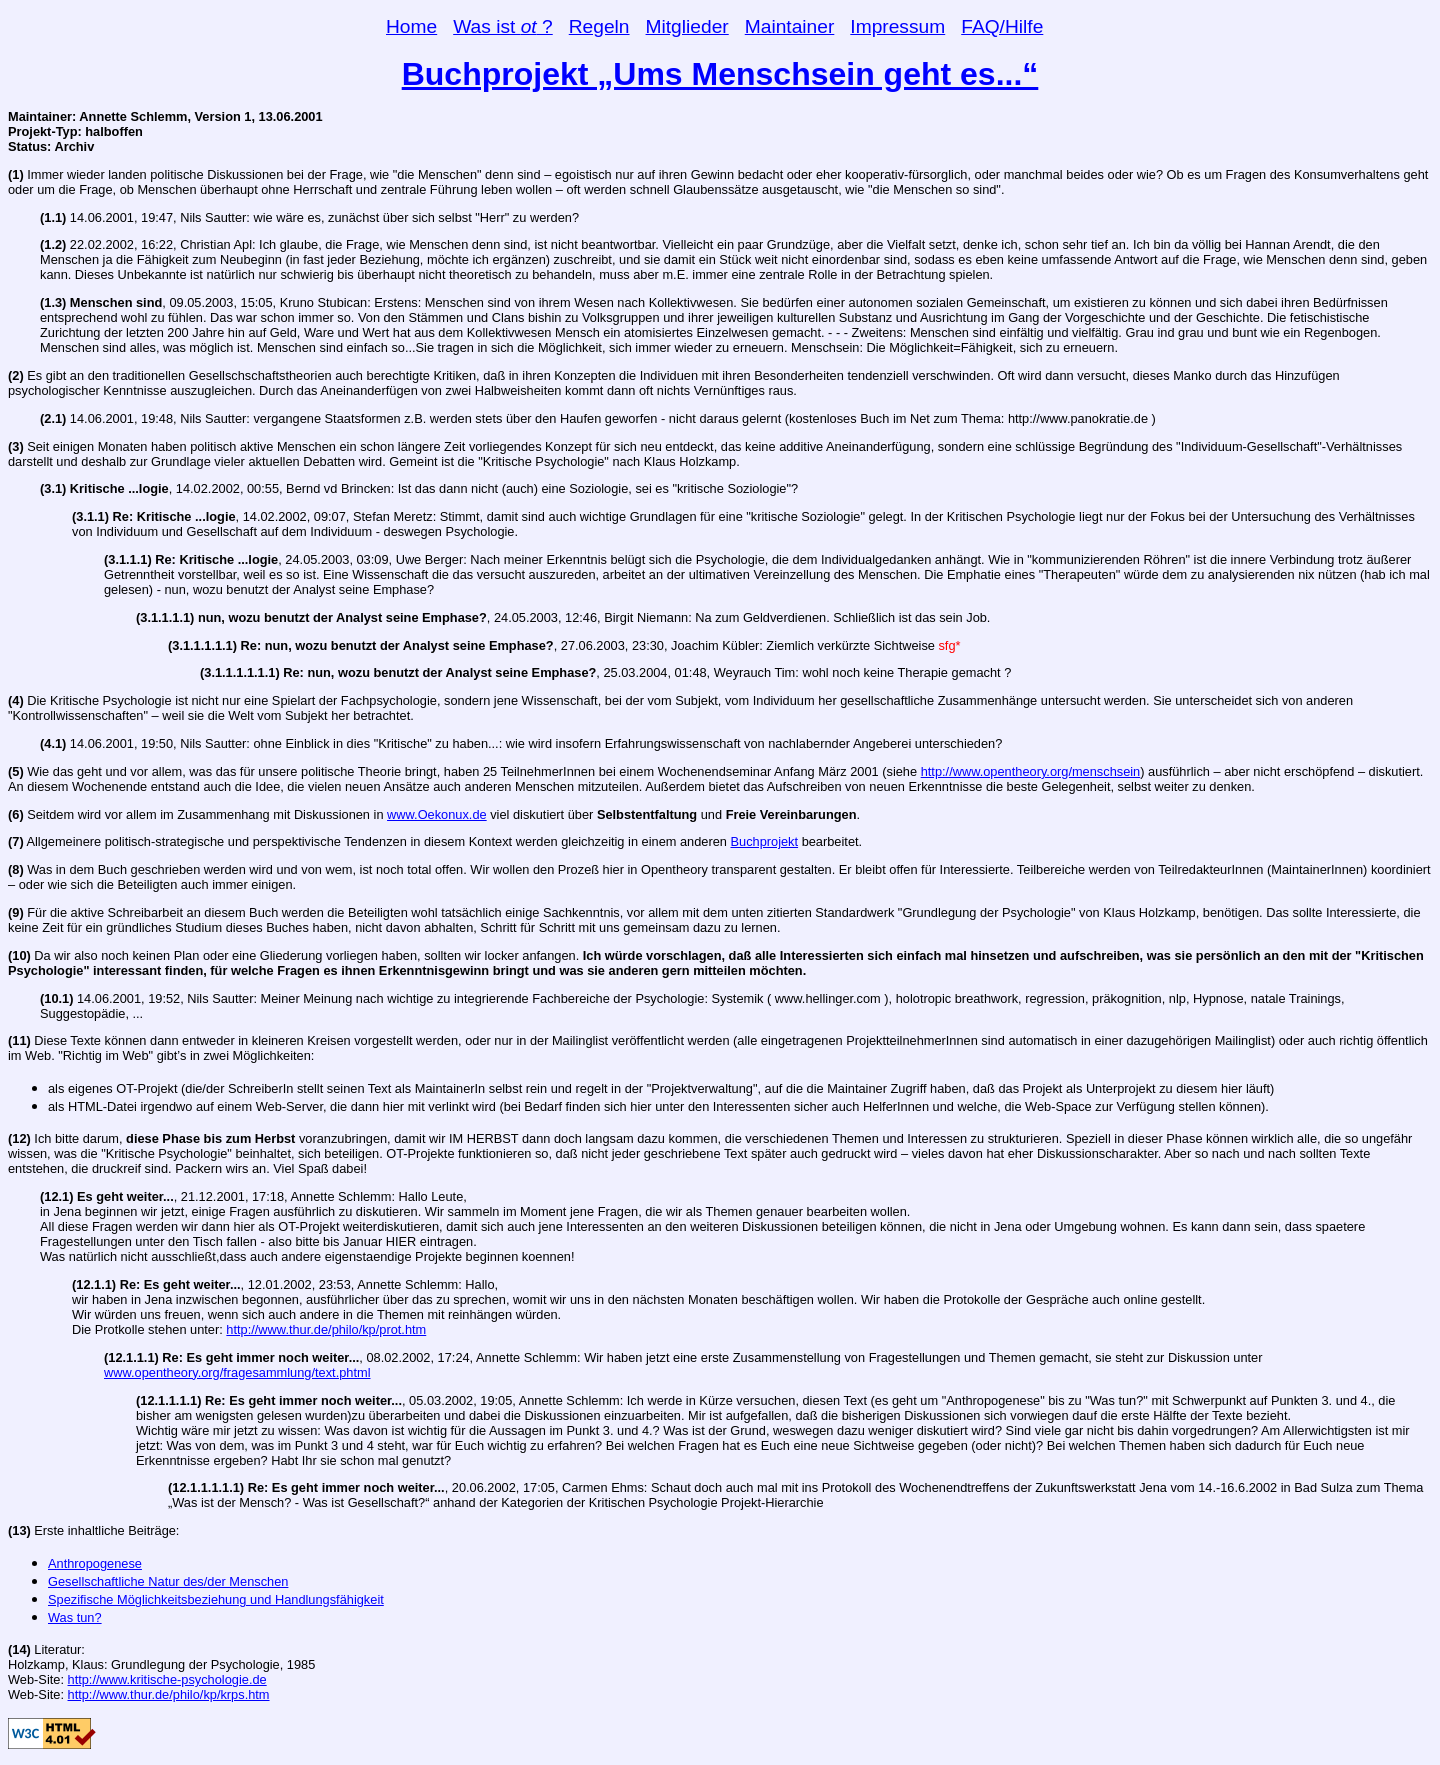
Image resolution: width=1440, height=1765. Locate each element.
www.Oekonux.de (437, 814)
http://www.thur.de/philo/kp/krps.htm (169, 1694)
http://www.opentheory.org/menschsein (1031, 771)
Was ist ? (503, 26)
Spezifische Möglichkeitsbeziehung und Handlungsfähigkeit (216, 1599)
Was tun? (75, 1617)
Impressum (897, 26)
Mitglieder (687, 26)
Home (411, 26)
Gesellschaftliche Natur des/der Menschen (168, 1581)
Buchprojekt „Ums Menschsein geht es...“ (720, 74)
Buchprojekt (765, 841)
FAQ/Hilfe (1002, 26)
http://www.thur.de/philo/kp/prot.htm (326, 1329)
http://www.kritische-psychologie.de (167, 1679)
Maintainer (790, 26)
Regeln (599, 26)
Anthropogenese (95, 1563)
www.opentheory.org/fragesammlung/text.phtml (237, 1372)
